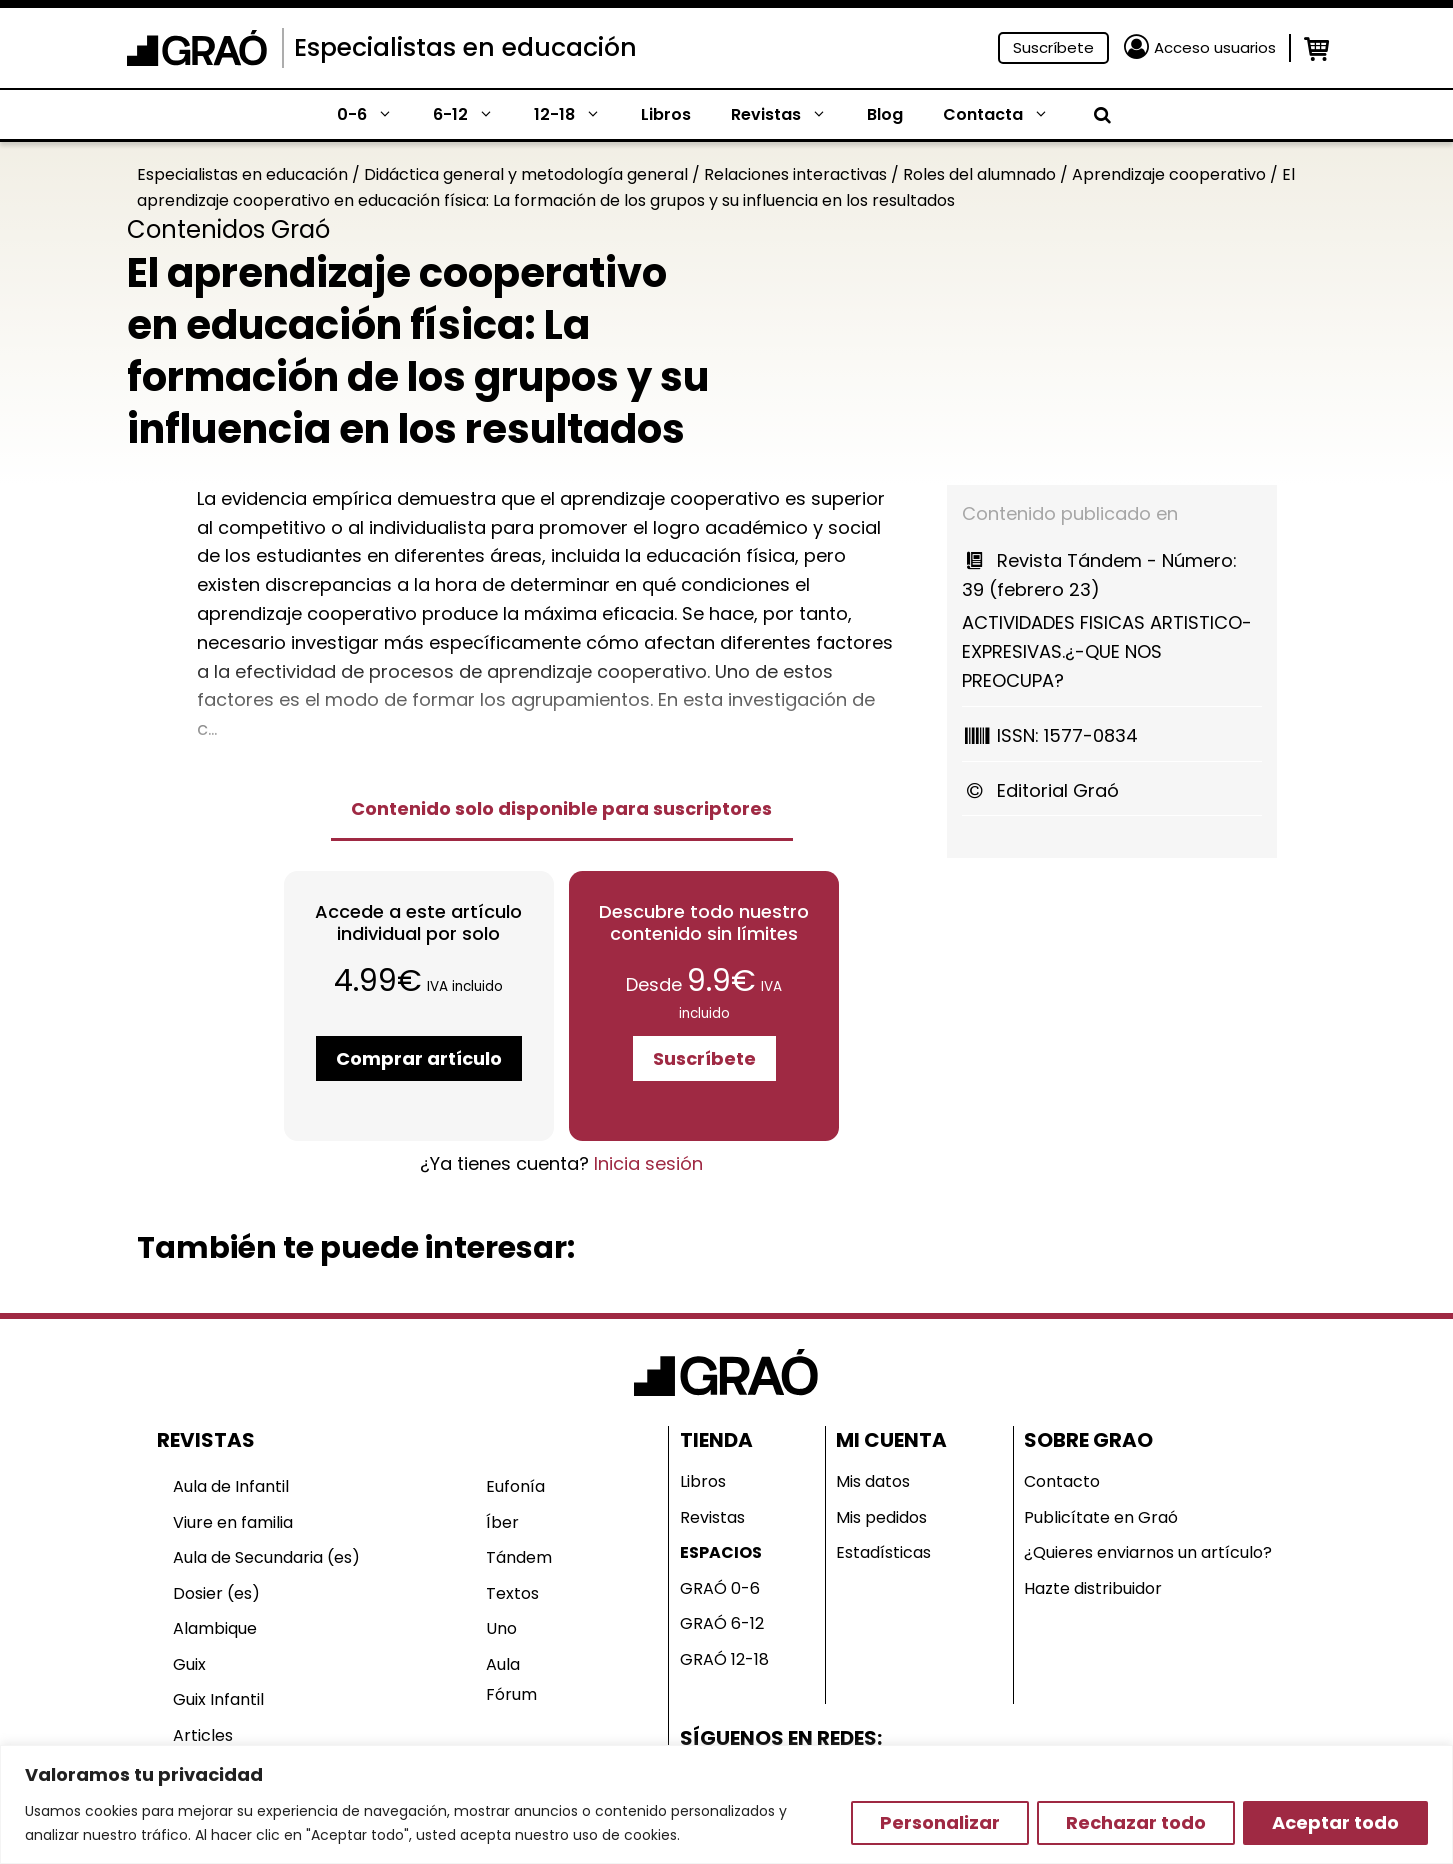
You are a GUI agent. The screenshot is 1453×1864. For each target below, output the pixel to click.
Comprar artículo (419, 1058)
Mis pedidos (881, 1517)
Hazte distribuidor (1093, 1588)
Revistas (789, 115)
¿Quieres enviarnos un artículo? (1148, 1552)
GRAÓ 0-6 (720, 1588)
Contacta (1006, 115)
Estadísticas (883, 1552)
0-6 (375, 115)
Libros (666, 114)
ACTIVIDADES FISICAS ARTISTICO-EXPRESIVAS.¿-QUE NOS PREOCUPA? (1112, 620)
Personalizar (940, 1822)
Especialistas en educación (465, 47)
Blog (885, 114)
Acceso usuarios (1215, 47)
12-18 (577, 115)
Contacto (1062, 1481)
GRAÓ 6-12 (722, 1623)
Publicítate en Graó (1101, 1517)
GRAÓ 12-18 (724, 1659)
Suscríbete (1053, 47)
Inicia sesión (648, 1163)
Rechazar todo (1136, 1822)
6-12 (473, 115)
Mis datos (873, 1481)
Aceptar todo (1335, 1822)
